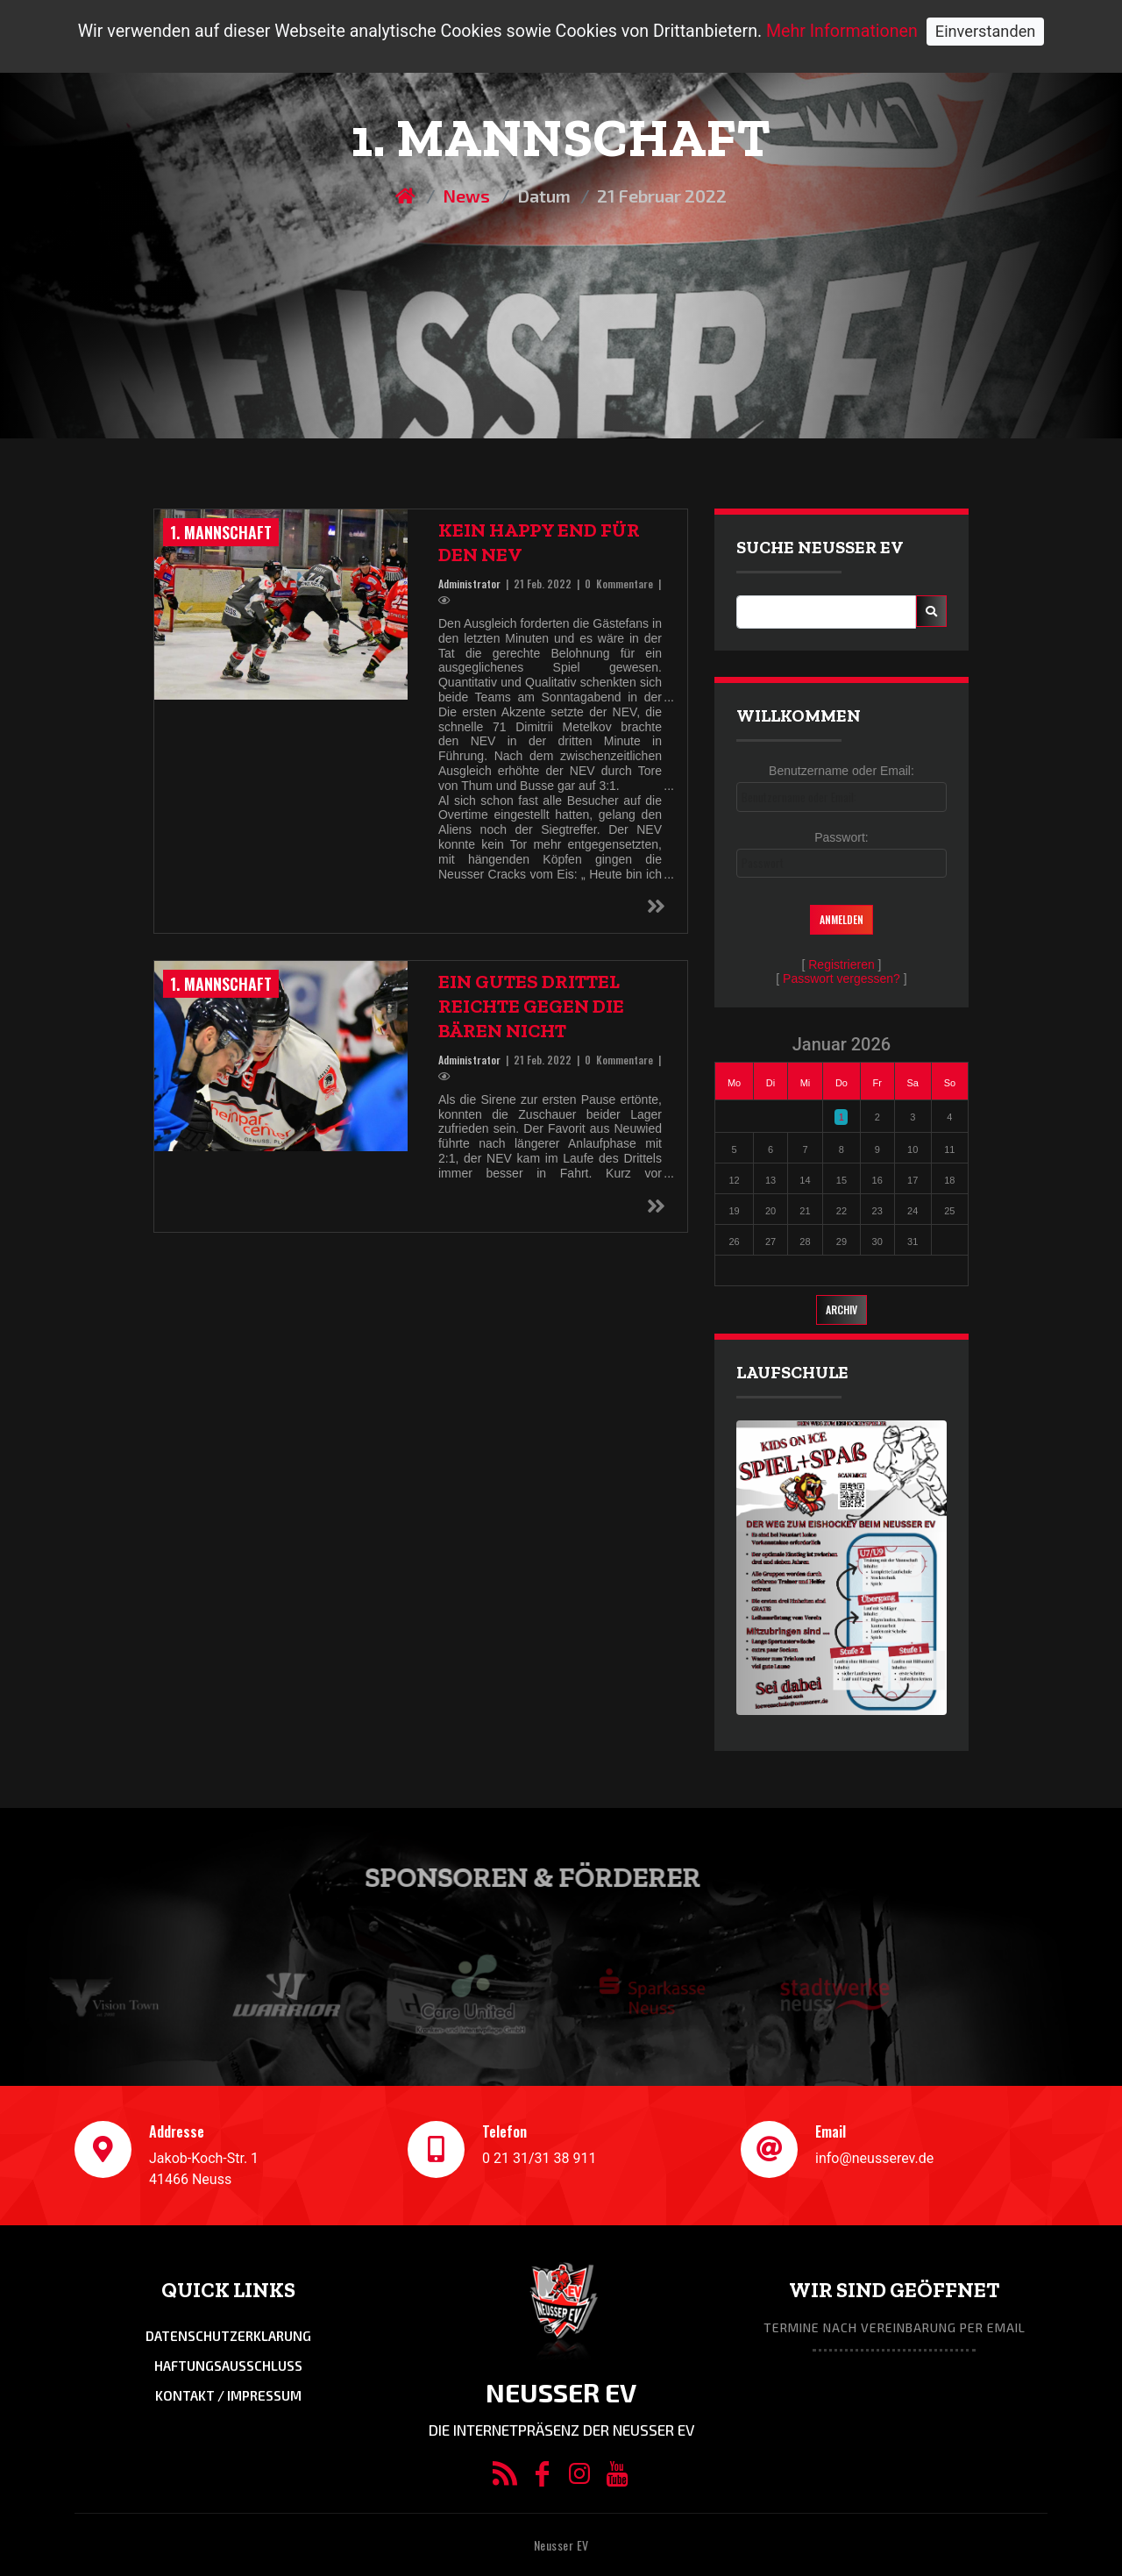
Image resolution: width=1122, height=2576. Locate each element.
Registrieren (841, 964)
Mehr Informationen (842, 31)
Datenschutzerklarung (228, 2336)
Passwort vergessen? (841, 978)
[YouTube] (617, 2478)
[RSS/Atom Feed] (504, 2478)
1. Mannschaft (221, 532)
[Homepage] (407, 195)
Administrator (469, 583)
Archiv (841, 1309)
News (466, 195)
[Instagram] (580, 2478)
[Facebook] (542, 2478)
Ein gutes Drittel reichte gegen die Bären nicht (531, 1006)
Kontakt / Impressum (228, 2395)
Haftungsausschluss (228, 2365)
